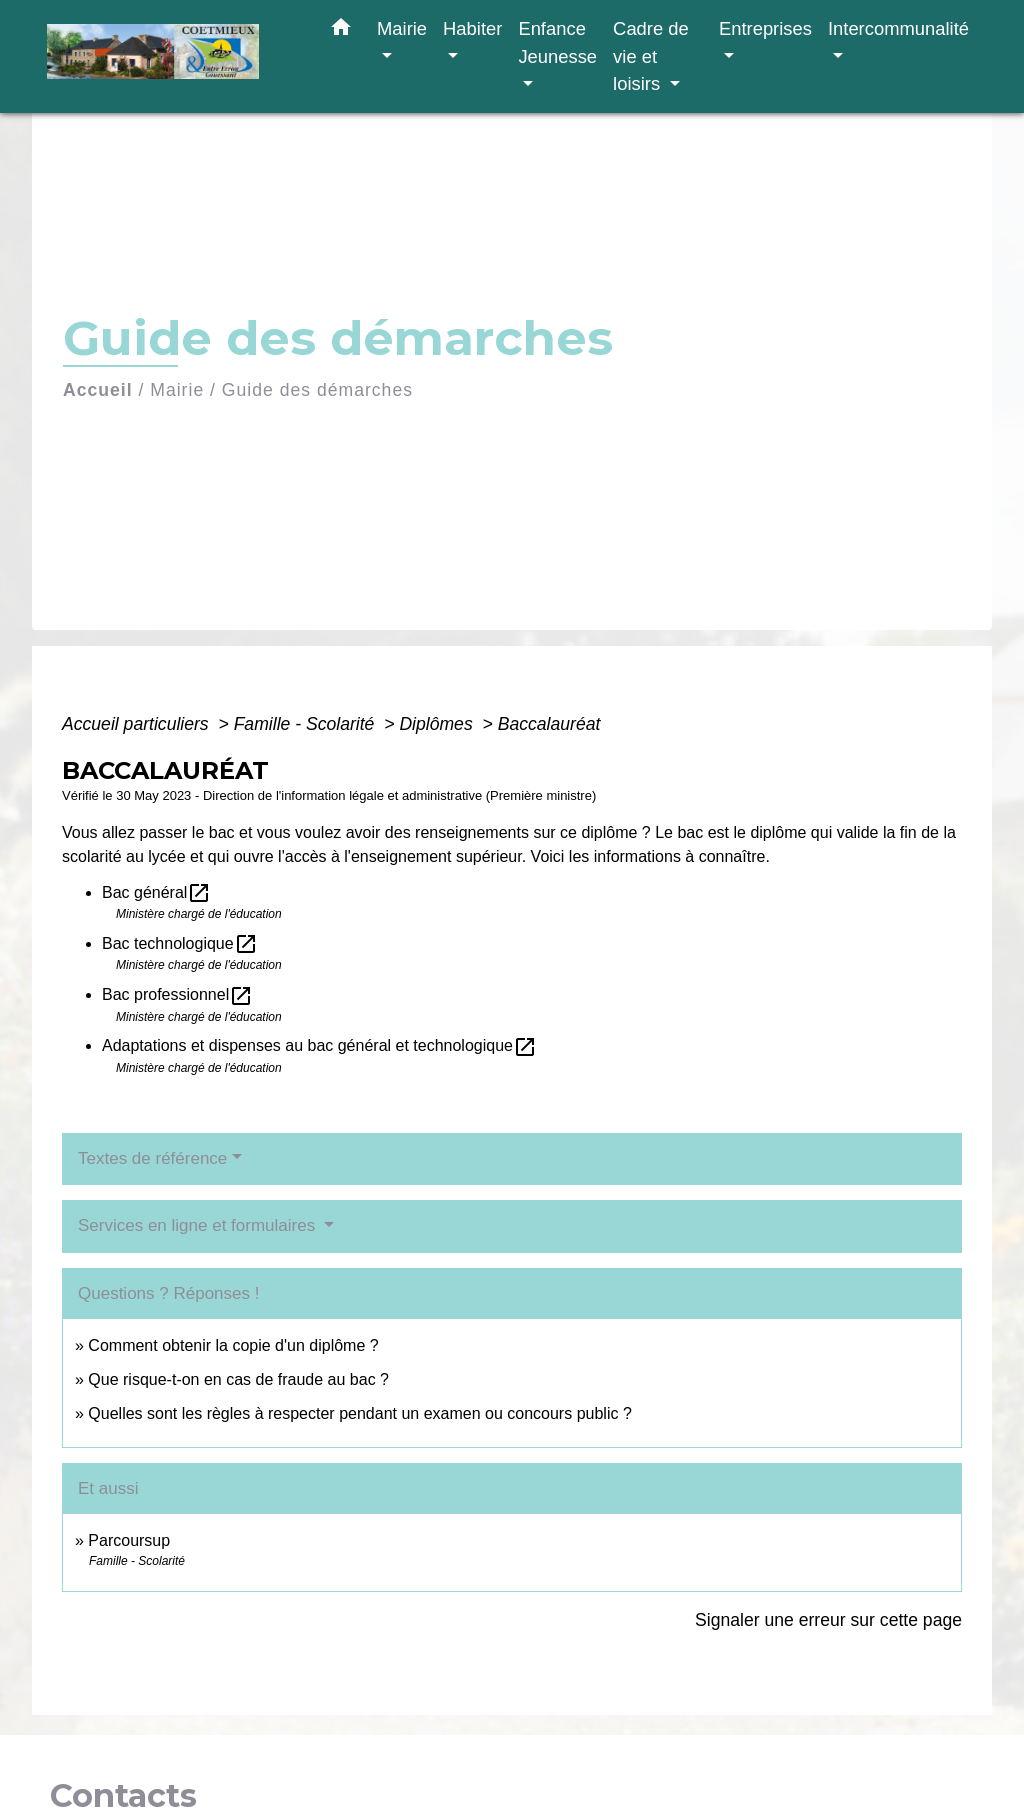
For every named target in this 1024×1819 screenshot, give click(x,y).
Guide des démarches (317, 390)
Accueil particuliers (138, 724)
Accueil (98, 390)
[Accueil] (172, 56)
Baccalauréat (549, 724)
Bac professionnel (177, 994)
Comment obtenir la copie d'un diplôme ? (233, 1345)
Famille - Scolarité (307, 724)
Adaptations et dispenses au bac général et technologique (319, 1045)
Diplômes (438, 724)
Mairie (177, 390)
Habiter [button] (472, 28)
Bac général (156, 892)
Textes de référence (152, 1158)
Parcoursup (129, 1540)
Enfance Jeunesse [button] (557, 42)
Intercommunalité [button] (898, 28)
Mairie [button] (402, 28)
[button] (341, 31)
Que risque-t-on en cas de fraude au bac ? (238, 1379)
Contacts (123, 1796)
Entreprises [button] (765, 28)
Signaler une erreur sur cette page (828, 1620)
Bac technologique (180, 943)
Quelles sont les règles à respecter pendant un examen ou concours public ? (359, 1413)
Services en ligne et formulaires (199, 1225)
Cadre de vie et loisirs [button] (651, 56)
